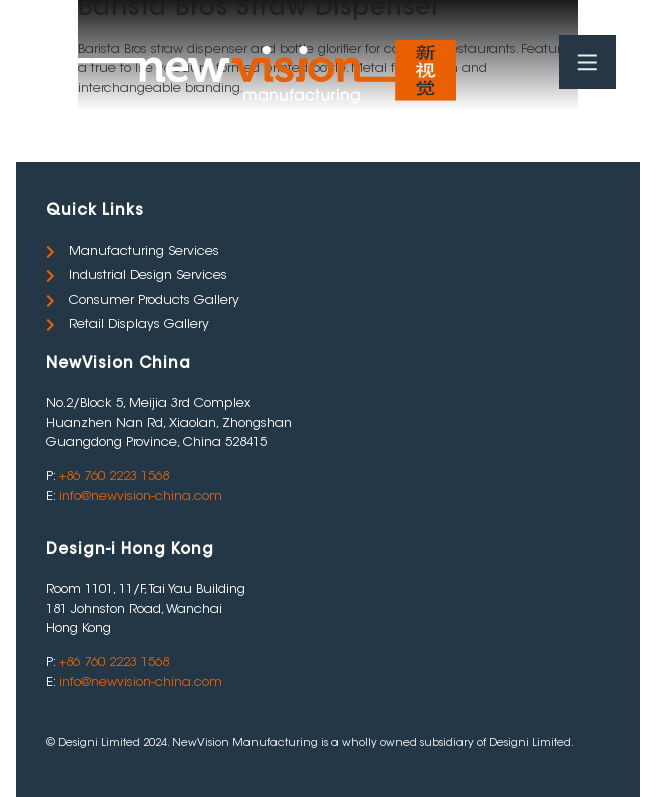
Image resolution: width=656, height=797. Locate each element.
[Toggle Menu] (585, 63)
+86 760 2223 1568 (114, 476)
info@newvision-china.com (140, 496)
